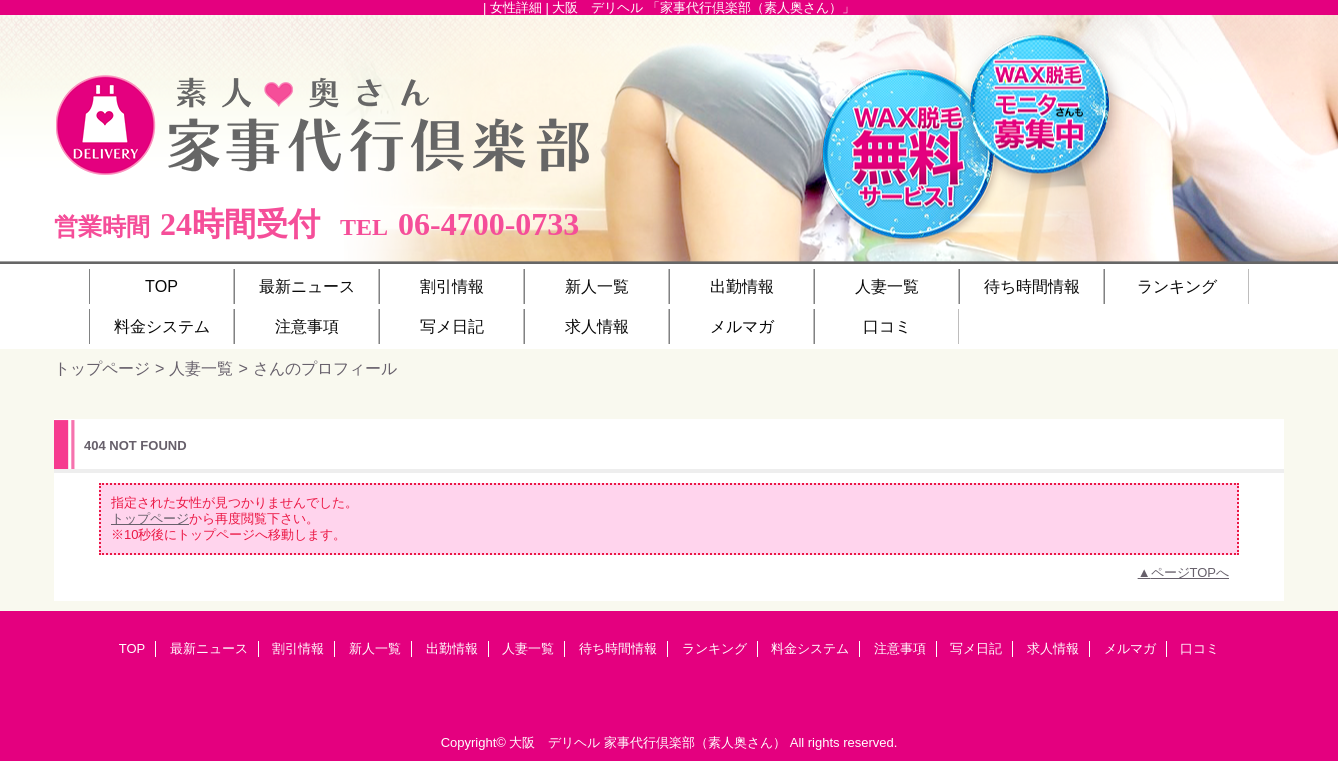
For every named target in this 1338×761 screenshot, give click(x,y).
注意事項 (900, 648)
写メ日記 (976, 648)
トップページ (102, 368)
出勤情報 (452, 648)
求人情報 (1053, 648)
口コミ (1199, 648)
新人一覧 (375, 648)
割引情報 (298, 648)
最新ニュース (209, 648)
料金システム (810, 648)
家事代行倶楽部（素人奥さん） (695, 742)
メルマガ (1130, 648)
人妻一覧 (201, 368)
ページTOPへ (1190, 572)
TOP (161, 286)
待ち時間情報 (618, 648)
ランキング (714, 648)
